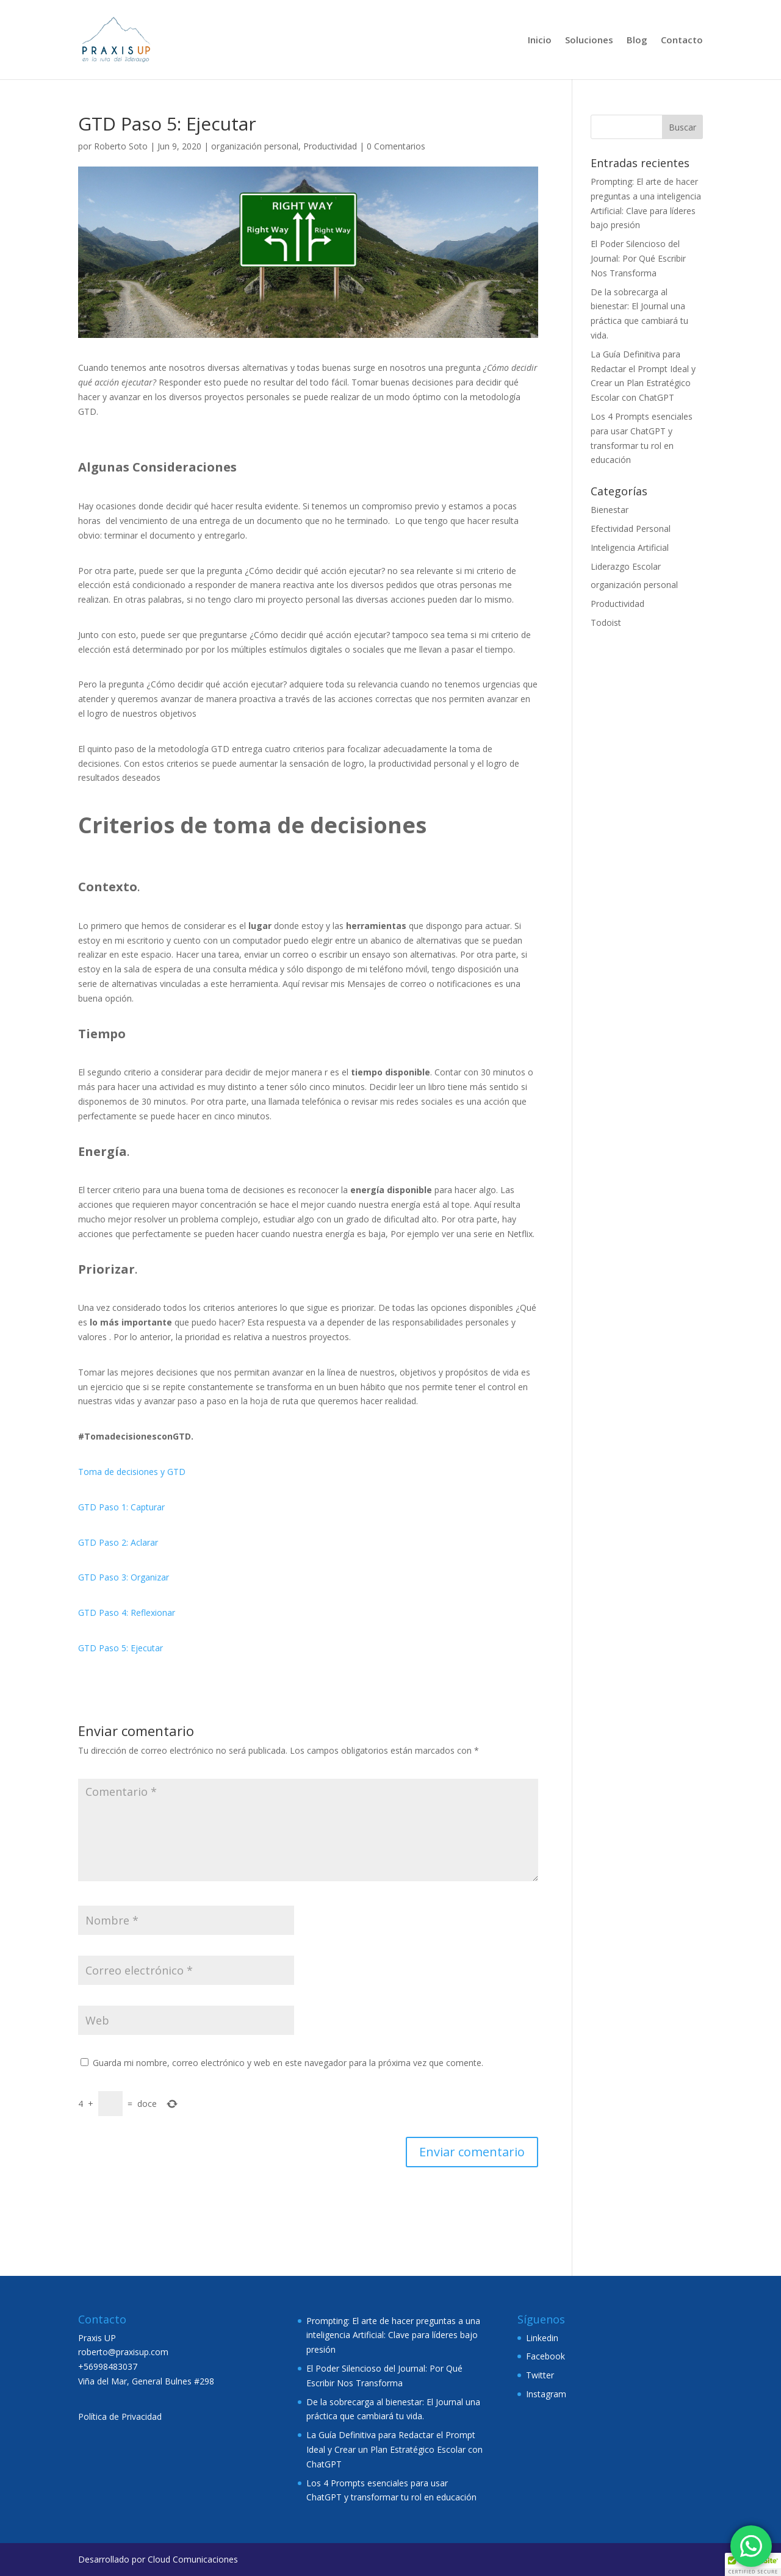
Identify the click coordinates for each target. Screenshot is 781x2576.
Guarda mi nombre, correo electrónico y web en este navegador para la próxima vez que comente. (288, 2062)
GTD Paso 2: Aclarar (118, 1542)
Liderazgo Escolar (626, 566)
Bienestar (609, 509)
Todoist (606, 622)
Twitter (540, 2375)
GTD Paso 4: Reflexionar (126, 1612)
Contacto (682, 40)
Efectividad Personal (631, 528)
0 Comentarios (396, 146)
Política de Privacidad (120, 2416)
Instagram (546, 2394)
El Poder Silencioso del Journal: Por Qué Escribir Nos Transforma (638, 258)
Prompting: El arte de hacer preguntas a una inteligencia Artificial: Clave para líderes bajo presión (393, 2335)
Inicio (540, 40)
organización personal (254, 146)
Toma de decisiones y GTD (131, 1471)
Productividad (330, 146)
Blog (637, 40)
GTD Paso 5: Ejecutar (120, 1648)
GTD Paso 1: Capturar (121, 1507)
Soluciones (589, 40)
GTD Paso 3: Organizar (123, 1577)
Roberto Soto (121, 146)
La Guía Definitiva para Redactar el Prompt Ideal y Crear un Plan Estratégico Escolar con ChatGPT (394, 2449)
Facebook (545, 2356)
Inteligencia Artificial (630, 547)
